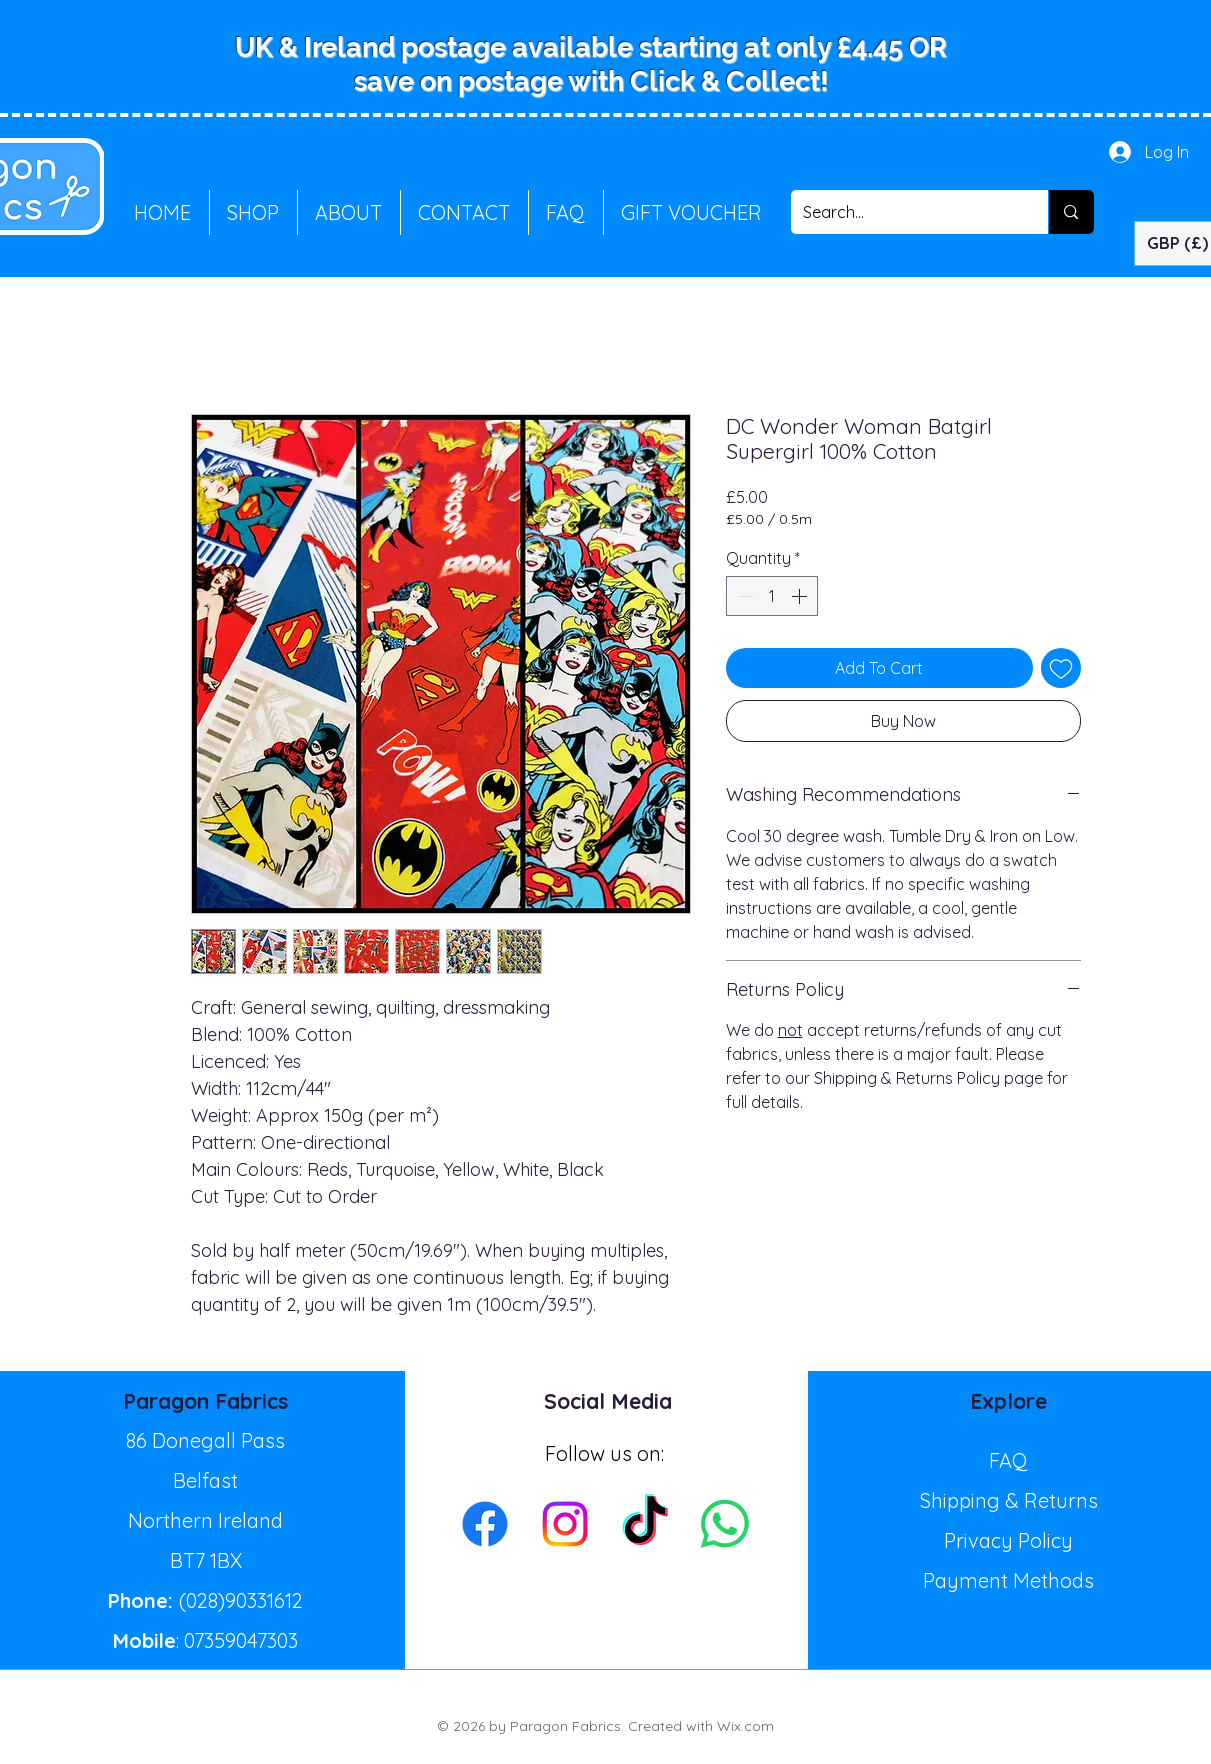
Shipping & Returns (1009, 1500)
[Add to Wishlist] (1061, 668)
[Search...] (905, 212)
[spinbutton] (772, 596)
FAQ (1008, 1460)
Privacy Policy (1008, 1540)
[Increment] (801, 596)
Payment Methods (1008, 1580)
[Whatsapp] (725, 1524)
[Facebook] (485, 1524)
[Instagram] (565, 1524)
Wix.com (745, 1726)
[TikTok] (645, 1524)
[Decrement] (743, 596)
